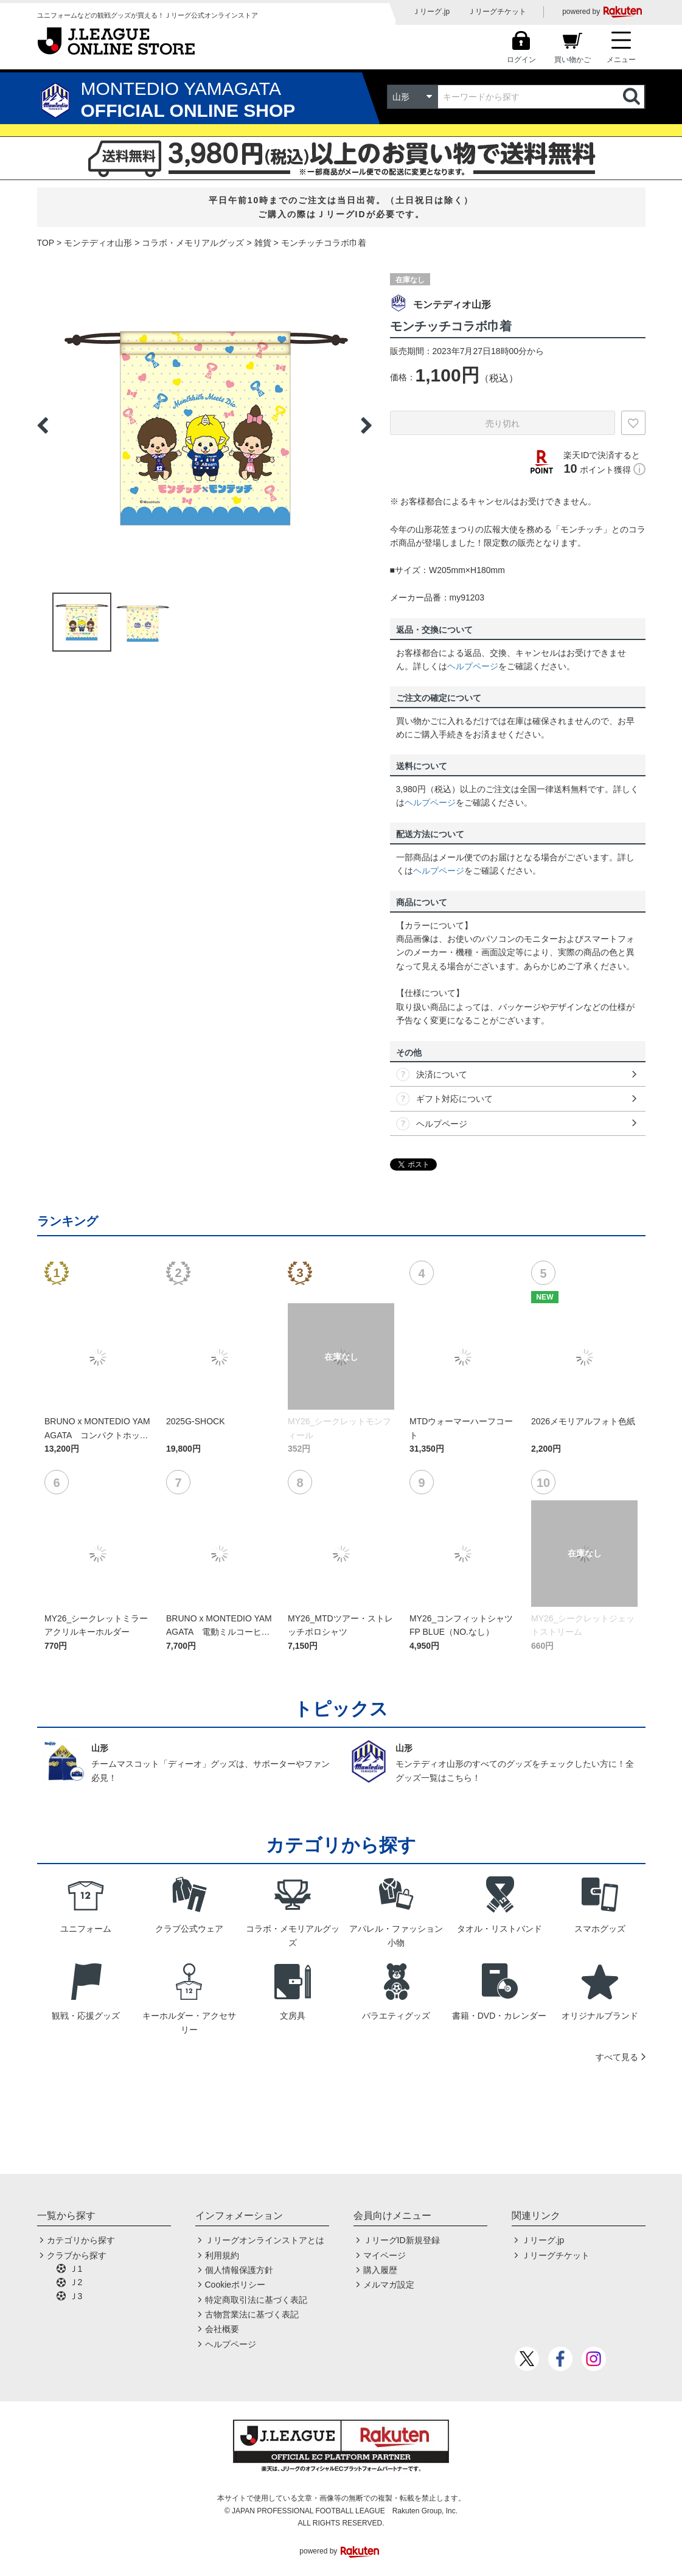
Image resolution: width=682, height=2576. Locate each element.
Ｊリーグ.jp (431, 11)
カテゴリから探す (81, 2240)
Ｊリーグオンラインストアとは (264, 2240)
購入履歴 (380, 2270)
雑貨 (262, 243)
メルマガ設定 (388, 2284)
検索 (632, 96)
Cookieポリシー (235, 2284)
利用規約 (222, 2255)
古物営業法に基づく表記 (252, 2314)
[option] (204, 425)
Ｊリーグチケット (497, 11)
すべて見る (617, 2057)
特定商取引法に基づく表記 (256, 2300)
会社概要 (222, 2329)
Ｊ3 (76, 2296)
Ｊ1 (76, 2269)
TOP (46, 243)
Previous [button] (42, 425)
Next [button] (366, 425)
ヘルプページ (472, 666)
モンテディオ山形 (98, 243)
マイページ (384, 2255)
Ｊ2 (76, 2282)
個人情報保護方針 (239, 2270)
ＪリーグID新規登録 (401, 2240)
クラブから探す (76, 2255)
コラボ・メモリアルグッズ (193, 243)
